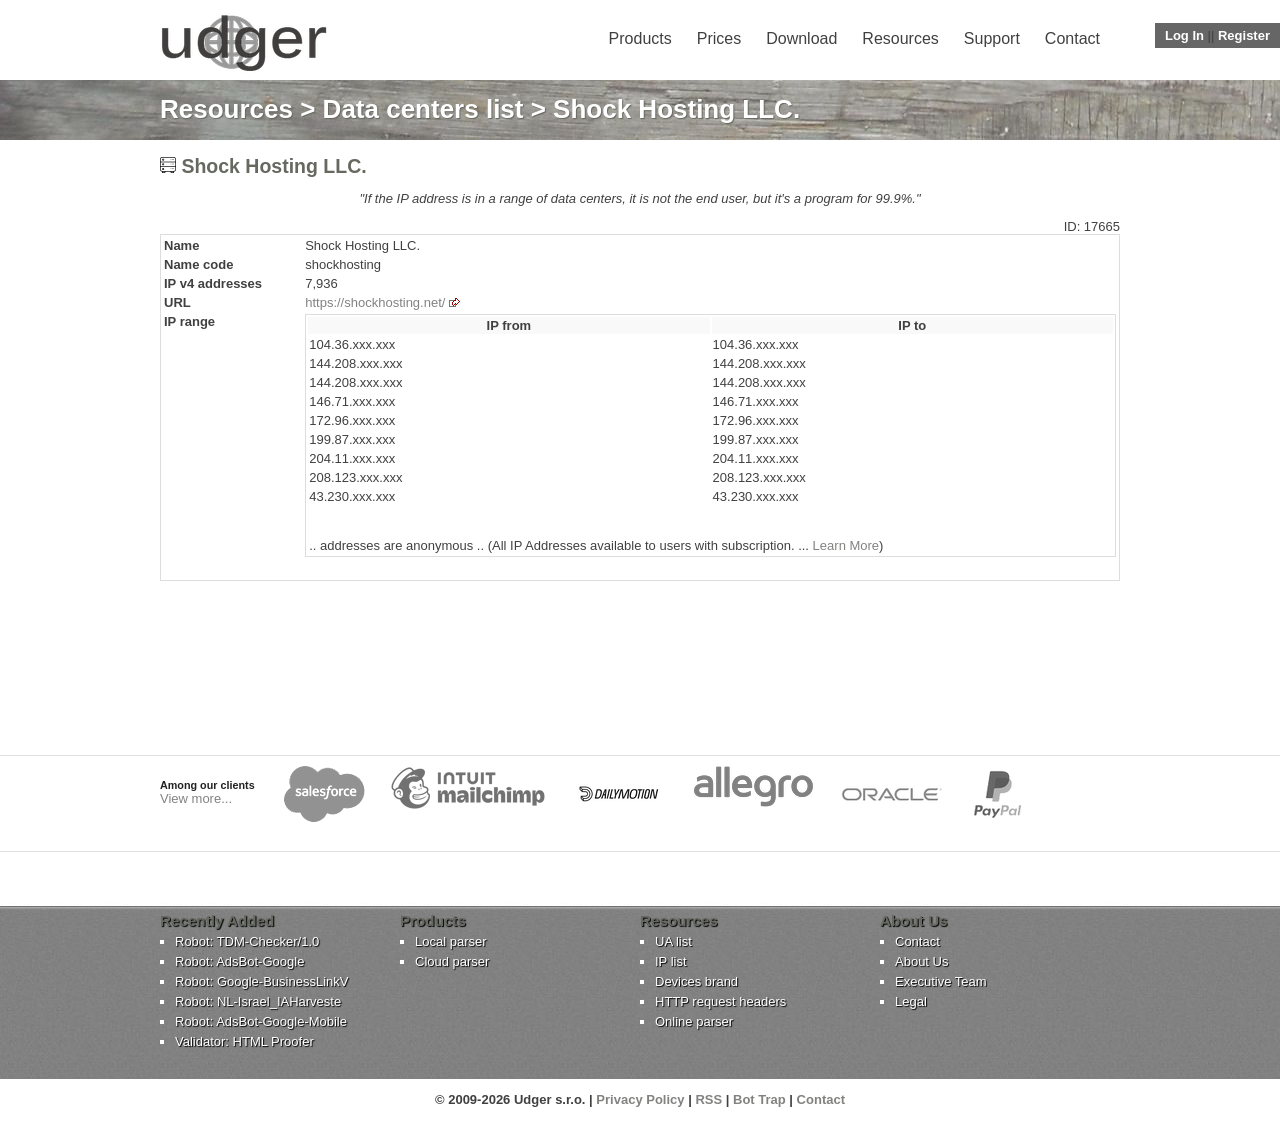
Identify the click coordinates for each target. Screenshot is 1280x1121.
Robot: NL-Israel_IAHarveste (258, 1001)
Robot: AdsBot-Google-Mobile (261, 1021)
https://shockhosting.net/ (375, 302)
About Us (921, 961)
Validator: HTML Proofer (244, 1041)
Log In (1184, 35)
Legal (911, 1001)
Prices (719, 38)
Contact (1072, 38)
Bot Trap (759, 1099)
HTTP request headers (720, 1001)
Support (992, 38)
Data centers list (423, 109)
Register (1244, 35)
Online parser (694, 1021)
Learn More (846, 545)
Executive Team (941, 981)
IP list (671, 961)
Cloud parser (452, 961)
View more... (196, 798)
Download (801, 38)
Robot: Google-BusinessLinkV (261, 981)
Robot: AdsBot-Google (239, 961)
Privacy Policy (640, 1099)
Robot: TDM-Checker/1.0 (247, 941)
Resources (900, 38)
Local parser (451, 941)
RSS (708, 1099)
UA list (673, 941)
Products (640, 38)
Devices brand (696, 981)
